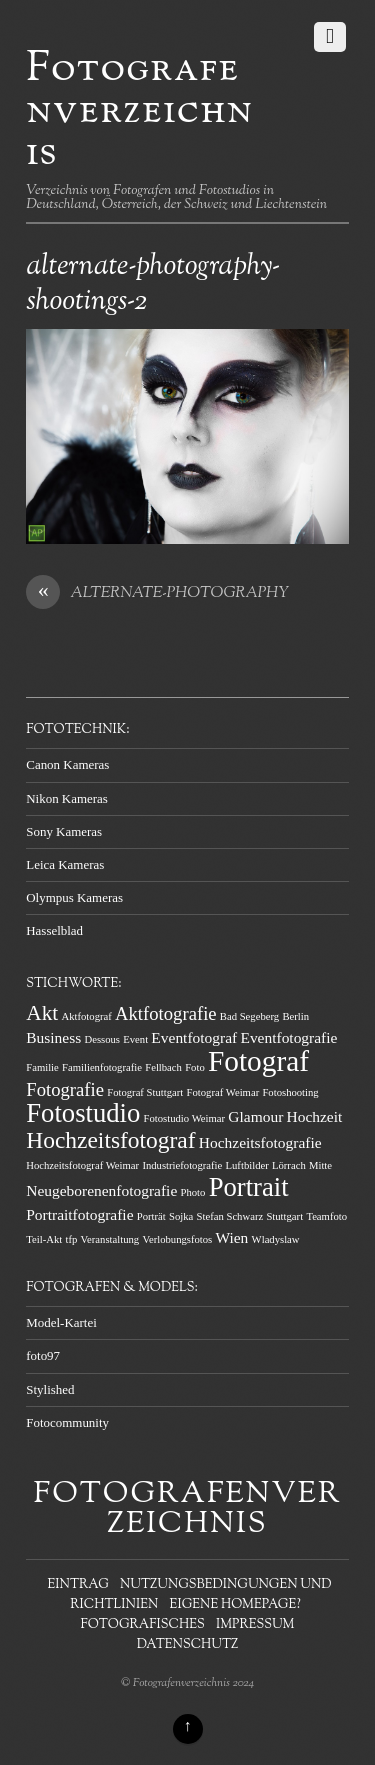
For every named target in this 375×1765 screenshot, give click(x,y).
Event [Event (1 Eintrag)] (135, 1039)
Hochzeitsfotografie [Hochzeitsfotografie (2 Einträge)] (260, 1142)
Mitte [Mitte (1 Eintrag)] (320, 1165)
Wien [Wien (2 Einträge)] (232, 1237)
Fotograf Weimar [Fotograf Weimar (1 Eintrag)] (223, 1092)
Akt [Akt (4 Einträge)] (42, 1013)
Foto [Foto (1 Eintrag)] (195, 1067)
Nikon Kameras (67, 798)
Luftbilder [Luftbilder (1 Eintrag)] (247, 1165)
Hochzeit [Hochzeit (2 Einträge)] (315, 1116)
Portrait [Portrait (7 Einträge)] (249, 1187)
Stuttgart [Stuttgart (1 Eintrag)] (284, 1216)
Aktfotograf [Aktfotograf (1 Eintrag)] (87, 1016)
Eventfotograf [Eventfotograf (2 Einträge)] (194, 1037)
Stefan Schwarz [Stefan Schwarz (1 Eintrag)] (230, 1216)
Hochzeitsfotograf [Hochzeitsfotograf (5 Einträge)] (110, 1140)
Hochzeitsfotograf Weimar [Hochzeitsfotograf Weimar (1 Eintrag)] (82, 1165)
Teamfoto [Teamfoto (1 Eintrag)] (326, 1216)
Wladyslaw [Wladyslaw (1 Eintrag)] (276, 1239)
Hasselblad (54, 930)
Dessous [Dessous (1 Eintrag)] (102, 1039)
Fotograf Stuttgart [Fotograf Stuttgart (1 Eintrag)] (145, 1092)
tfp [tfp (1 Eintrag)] (71, 1239)
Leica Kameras (65, 864)
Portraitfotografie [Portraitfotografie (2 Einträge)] (79, 1214)
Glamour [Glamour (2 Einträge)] (255, 1116)
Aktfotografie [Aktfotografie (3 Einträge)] (166, 1013)
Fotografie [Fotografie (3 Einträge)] (65, 1089)
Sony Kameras (64, 831)
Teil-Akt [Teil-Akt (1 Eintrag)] (44, 1239)
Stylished (50, 1389)
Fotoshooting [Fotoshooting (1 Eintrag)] (290, 1092)
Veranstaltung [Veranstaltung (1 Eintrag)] (110, 1239)
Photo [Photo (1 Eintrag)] (193, 1192)
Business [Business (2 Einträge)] (53, 1037)
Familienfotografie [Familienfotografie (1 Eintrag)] (102, 1067)
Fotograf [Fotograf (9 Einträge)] (258, 1061)
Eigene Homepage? (235, 1605)
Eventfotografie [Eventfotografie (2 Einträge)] (288, 1037)
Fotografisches (143, 1625)
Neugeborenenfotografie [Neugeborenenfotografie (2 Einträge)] (101, 1190)
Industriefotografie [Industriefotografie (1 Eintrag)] (182, 1165)
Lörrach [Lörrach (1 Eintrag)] (289, 1165)
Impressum (255, 1625)
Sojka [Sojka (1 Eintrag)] (181, 1216)
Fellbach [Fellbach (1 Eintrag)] (163, 1067)
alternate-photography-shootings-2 (153, 284)
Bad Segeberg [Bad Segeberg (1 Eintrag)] (249, 1016)
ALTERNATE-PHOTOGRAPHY (157, 594)
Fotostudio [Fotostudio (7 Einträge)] (83, 1113)
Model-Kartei (61, 1322)
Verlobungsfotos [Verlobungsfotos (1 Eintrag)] (177, 1239)
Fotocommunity (67, 1422)
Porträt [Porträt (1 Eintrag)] (151, 1216)
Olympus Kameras (74, 897)
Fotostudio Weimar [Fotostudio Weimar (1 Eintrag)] (185, 1118)
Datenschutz (188, 1645)
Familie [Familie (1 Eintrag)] (42, 1067)
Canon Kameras (67, 764)
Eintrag (77, 1585)
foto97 (43, 1355)
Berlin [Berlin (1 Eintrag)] (295, 1016)
